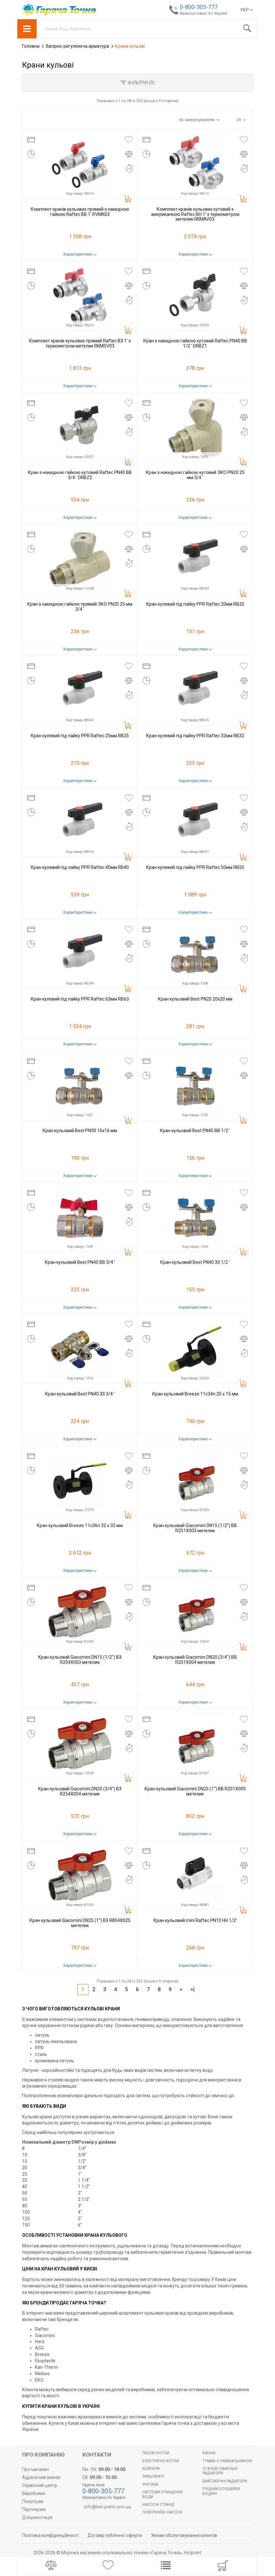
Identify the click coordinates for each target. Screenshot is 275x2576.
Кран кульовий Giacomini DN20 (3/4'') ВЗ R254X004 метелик (79, 1791)
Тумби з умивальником (227, 2461)
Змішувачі (153, 2476)
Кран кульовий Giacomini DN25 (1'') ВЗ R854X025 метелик (79, 1923)
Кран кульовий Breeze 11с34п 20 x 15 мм (195, 1393)
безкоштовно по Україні (203, 13)
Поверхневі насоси (162, 2512)
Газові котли (155, 2453)
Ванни (209, 2453)
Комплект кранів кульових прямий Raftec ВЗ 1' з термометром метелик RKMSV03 (80, 343)
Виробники (33, 2493)
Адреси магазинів (41, 2477)
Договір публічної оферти (115, 2535)
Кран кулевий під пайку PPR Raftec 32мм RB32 (195, 735)
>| (192, 1989)
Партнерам (34, 2509)
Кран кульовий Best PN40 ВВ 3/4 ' (80, 1262)
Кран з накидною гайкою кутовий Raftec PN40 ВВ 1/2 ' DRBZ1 (195, 343)
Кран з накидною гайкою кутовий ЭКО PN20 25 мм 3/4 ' (195, 475)
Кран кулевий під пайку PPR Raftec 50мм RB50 (195, 867)
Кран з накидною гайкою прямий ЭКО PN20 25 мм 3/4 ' (79, 606)
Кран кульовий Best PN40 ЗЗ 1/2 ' (195, 1262)
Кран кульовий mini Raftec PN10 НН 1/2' (195, 1920)
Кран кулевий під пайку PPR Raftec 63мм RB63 (80, 999)
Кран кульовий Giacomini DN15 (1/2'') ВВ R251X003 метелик (195, 1528)
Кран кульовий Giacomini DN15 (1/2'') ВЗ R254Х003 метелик (79, 1659)
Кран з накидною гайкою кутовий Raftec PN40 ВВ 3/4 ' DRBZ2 (80, 475)
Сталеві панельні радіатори (220, 2470)
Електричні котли (160, 2461)
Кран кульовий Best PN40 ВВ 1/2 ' (195, 1130)
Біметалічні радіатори (225, 2481)
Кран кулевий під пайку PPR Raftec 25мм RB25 (80, 735)
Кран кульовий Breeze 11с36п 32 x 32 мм (80, 1525)
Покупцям (32, 2501)
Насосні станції (158, 2504)
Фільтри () (138, 83)
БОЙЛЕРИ (151, 2468)
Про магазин (35, 2469)
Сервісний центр (39, 2485)
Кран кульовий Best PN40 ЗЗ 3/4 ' (80, 1393)
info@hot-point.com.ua (107, 2506)
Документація (37, 2517)
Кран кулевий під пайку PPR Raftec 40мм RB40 (80, 867)
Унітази (150, 2484)
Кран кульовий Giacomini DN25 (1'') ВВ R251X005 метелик (195, 1791)
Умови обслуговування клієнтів (184, 2535)
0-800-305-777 (199, 7)
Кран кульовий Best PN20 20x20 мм (195, 999)
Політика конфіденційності (50, 2535)
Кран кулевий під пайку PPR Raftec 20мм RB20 (195, 604)
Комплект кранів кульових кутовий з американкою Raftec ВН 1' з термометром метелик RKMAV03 (195, 214)
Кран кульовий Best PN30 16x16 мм (80, 1130)
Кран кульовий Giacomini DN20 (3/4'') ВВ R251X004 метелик (195, 1659)
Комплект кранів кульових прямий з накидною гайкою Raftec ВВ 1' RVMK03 (80, 212)
